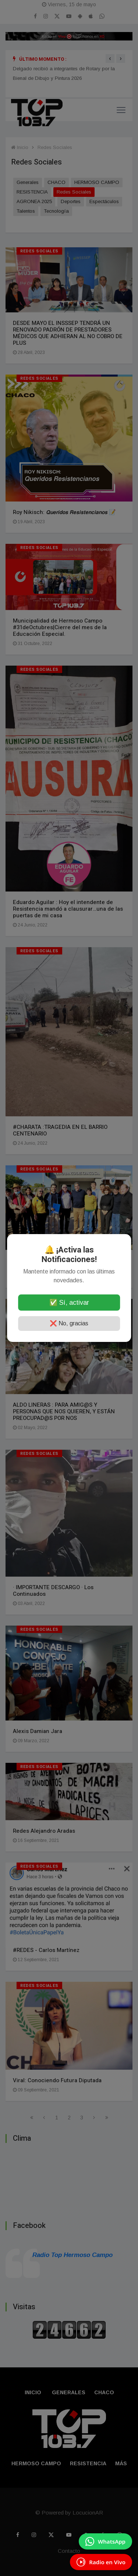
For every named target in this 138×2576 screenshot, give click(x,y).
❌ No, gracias (69, 1323)
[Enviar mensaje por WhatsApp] (105, 2541)
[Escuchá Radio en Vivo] (101, 2562)
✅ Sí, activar (69, 1302)
